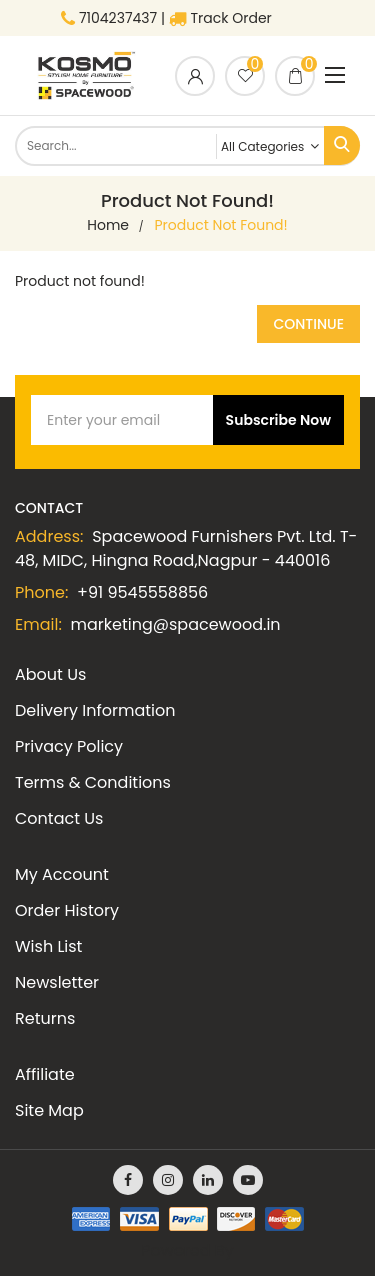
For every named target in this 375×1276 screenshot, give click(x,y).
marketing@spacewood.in (176, 624)
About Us (50, 674)
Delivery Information (95, 710)
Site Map (49, 1110)
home (108, 225)
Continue (308, 324)
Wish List (48, 946)
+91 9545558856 (142, 592)
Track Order (220, 18)
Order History (67, 910)
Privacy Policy (69, 746)
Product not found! (221, 225)
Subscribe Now (278, 420)
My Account (62, 874)
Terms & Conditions (93, 782)
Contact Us (59, 818)
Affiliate (45, 1074)
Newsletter (57, 982)
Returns (45, 1018)
